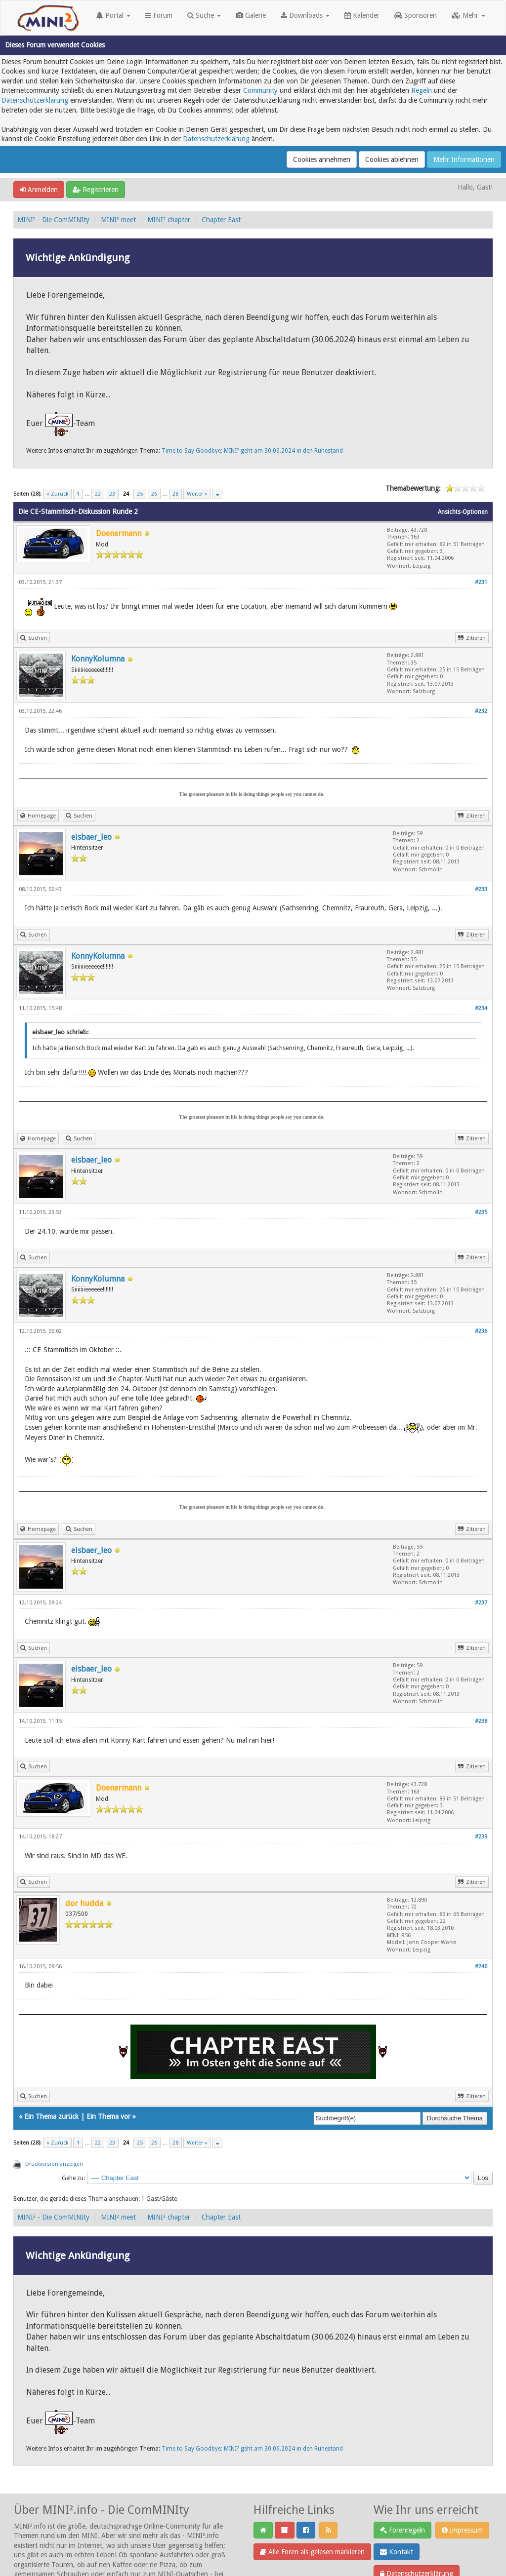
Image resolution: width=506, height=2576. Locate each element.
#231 (481, 582)
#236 (481, 1331)
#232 (481, 711)
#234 (481, 1008)
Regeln (421, 90)
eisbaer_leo (91, 837)
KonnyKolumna (98, 659)
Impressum (462, 2530)
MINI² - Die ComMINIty (53, 220)
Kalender (362, 15)
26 (154, 494)
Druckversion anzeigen (54, 2164)
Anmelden (39, 190)
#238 (481, 1721)
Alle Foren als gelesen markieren (312, 2552)
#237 (481, 1603)
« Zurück (57, 494)
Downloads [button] (305, 15)
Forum (158, 15)
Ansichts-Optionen (463, 511)
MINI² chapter (168, 220)
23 (112, 494)
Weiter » (197, 494)
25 (140, 494)
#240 (481, 1966)
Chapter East (221, 220)
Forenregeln (402, 2530)
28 (175, 494)
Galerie (251, 15)
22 (98, 494)
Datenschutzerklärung (34, 100)
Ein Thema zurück (51, 2116)
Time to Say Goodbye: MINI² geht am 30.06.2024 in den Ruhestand (252, 450)
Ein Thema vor (108, 2116)
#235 (481, 1212)
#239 (481, 1837)
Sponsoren (415, 15)
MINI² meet (118, 220)
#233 (481, 889)
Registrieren (96, 190)
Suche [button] (204, 15)
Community (260, 90)
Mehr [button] (468, 15)
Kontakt (396, 2552)
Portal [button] (113, 15)
